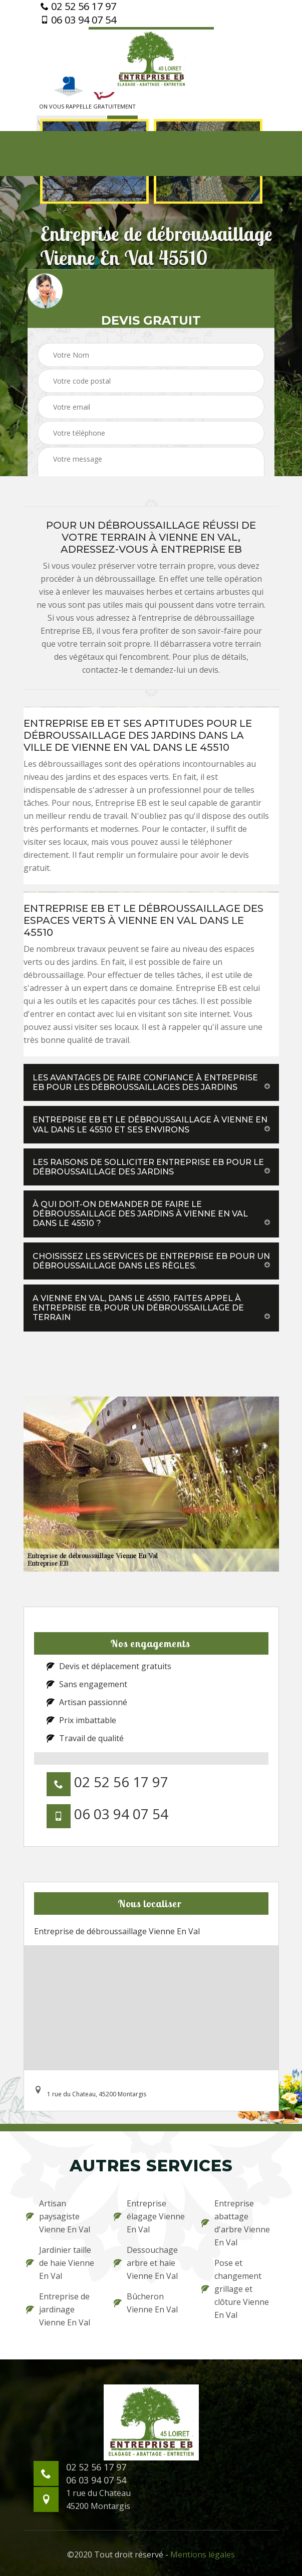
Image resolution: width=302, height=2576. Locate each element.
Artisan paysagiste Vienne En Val (58, 2216)
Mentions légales (202, 2554)
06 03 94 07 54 (78, 20)
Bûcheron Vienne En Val (146, 2303)
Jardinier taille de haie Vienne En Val (60, 2262)
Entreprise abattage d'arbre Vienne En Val (235, 2223)
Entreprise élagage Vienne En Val (149, 2216)
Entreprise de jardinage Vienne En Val (58, 2309)
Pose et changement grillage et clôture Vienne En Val (235, 2288)
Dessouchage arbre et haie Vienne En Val (146, 2262)
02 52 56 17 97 (78, 6)
